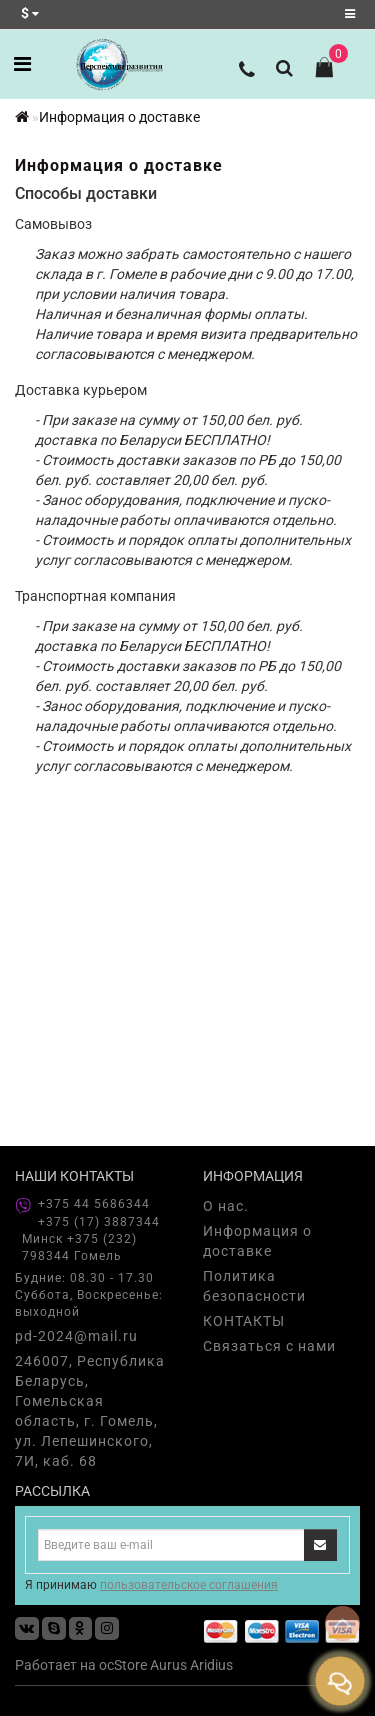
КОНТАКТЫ (244, 1321)
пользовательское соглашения (189, 1585)
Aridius (211, 1665)
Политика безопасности (254, 1286)
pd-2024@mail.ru (76, 1336)
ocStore (123, 1665)
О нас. (226, 1206)
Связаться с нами (269, 1346)
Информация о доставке (119, 117)
